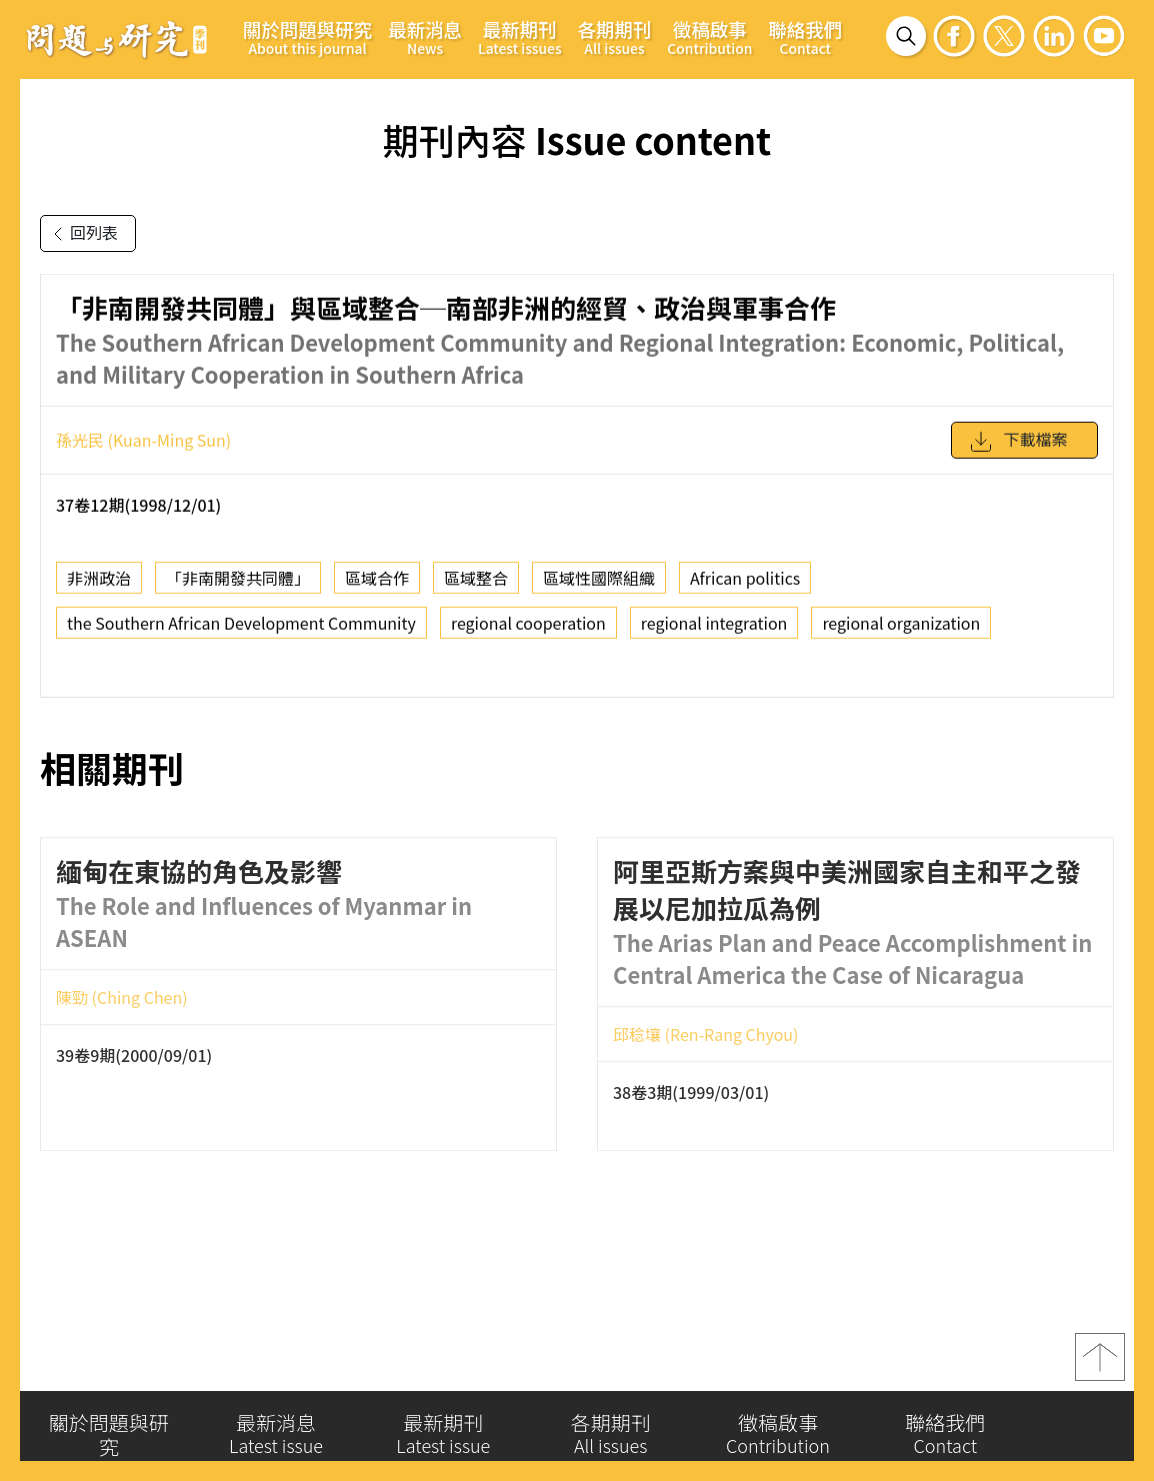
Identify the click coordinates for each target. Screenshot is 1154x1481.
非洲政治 (99, 589)
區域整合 (476, 589)
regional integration (714, 634)
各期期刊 (615, 37)
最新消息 (425, 37)
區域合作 (377, 589)
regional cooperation (528, 634)
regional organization (901, 634)
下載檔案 (1018, 452)
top (1100, 1367)
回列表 (82, 234)
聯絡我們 (805, 37)
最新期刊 (520, 37)
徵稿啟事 (709, 37)
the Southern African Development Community (241, 634)
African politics (745, 589)
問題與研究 (117, 39)
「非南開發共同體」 (238, 589)
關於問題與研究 (307, 37)
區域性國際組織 (599, 589)
